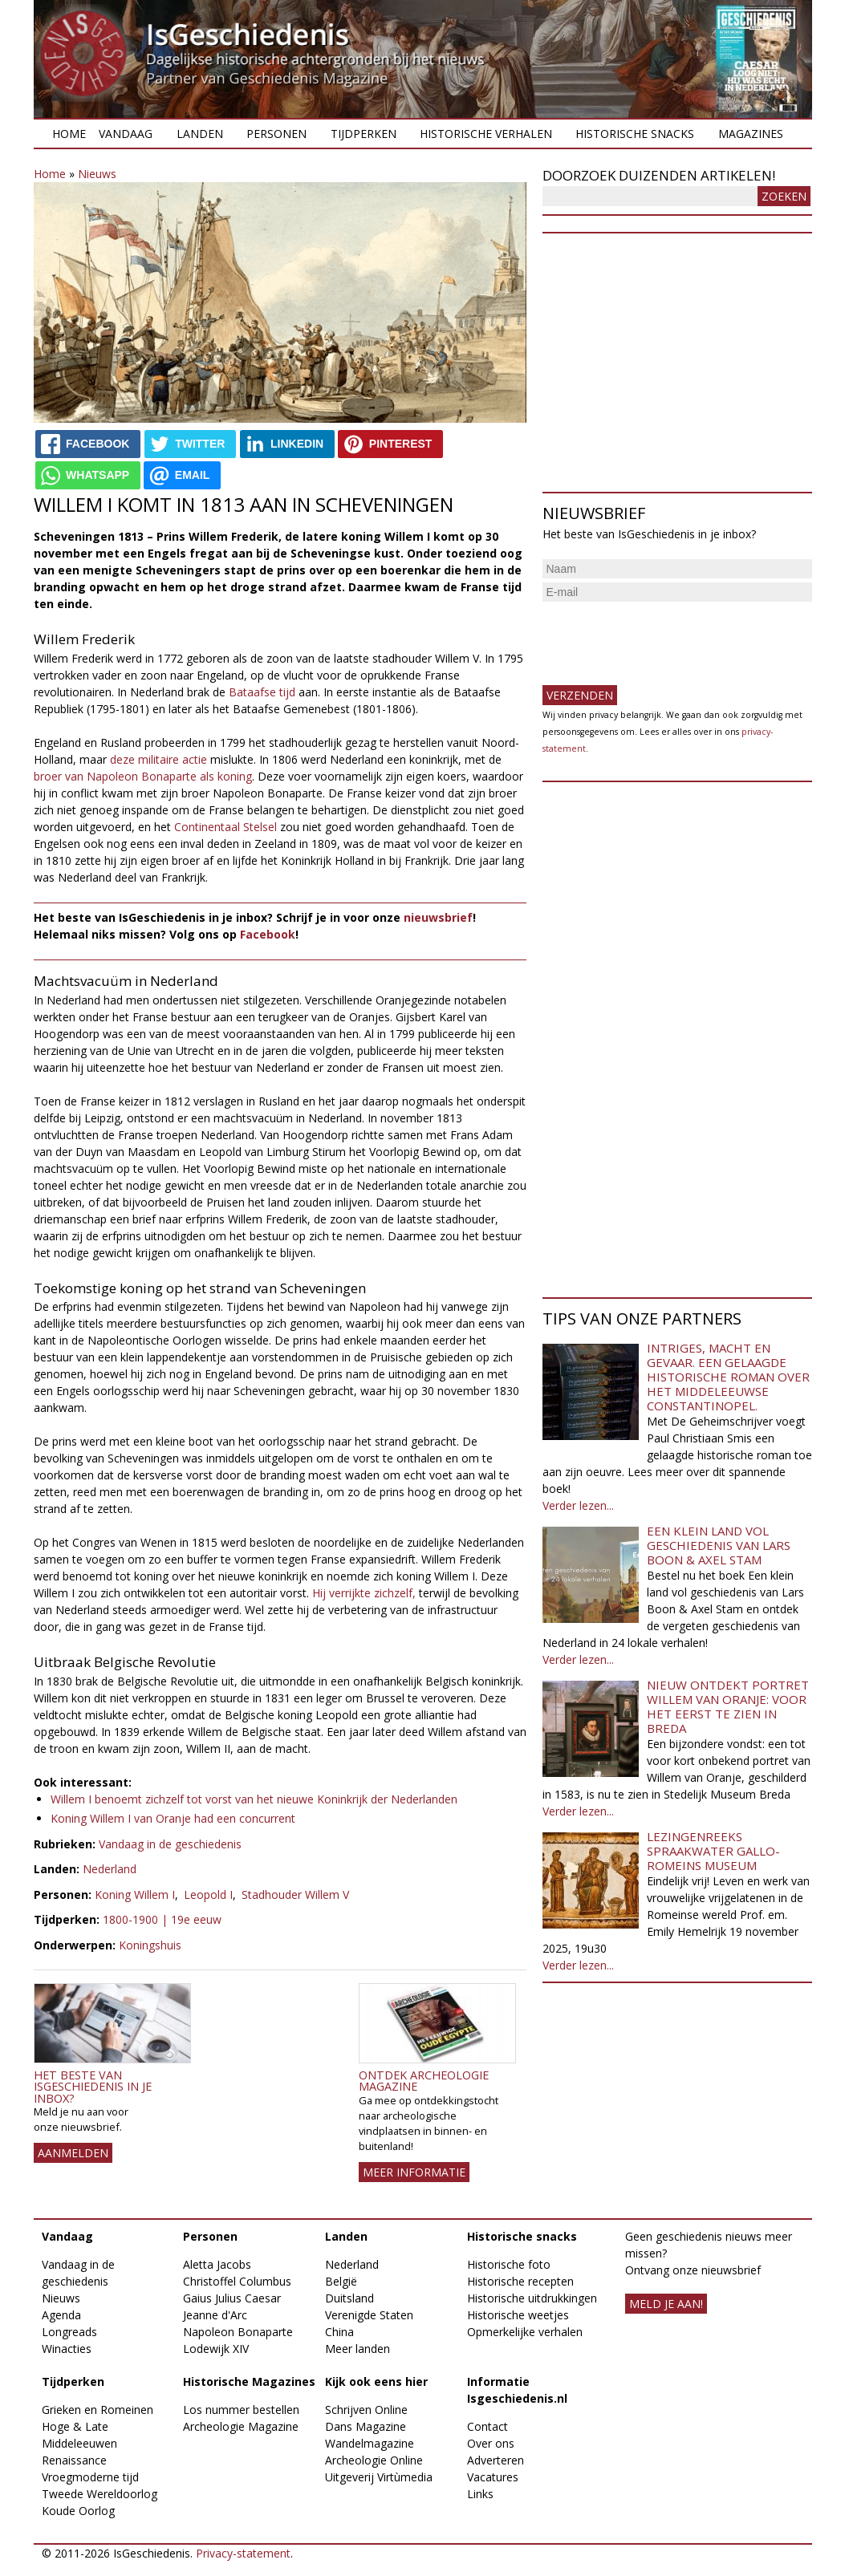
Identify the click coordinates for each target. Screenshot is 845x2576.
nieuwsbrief (438, 917)
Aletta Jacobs (217, 2264)
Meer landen (357, 2348)
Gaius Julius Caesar (232, 2298)
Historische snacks (634, 133)
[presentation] (664, 637)
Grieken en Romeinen (97, 2409)
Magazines (750, 133)
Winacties (66, 2348)
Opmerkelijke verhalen (525, 2331)
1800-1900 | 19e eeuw (162, 1919)
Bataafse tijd (262, 692)
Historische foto (508, 2264)
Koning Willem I (135, 1894)
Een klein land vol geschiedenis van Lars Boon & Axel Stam (718, 1545)
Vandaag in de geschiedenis (170, 1844)
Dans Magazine (365, 2426)
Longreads (69, 2331)
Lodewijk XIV (216, 2348)
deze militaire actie (158, 759)
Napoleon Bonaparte (238, 2331)
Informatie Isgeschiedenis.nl (517, 2390)
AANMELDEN (73, 2152)
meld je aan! (666, 2303)
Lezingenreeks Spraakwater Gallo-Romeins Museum (713, 1850)
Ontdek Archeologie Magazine (424, 2080)
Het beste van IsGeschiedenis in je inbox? (93, 2086)
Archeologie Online (374, 2460)
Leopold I (208, 1894)
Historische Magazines (249, 2381)
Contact (487, 2426)
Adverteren (495, 2460)
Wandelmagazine (369, 2443)
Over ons (490, 2443)
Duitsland (349, 2298)
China (339, 2331)
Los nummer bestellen (241, 2409)
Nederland (109, 1868)
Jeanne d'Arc (215, 2314)
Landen (200, 133)
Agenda (61, 2314)
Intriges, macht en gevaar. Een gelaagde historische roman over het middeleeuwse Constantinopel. (728, 1377)
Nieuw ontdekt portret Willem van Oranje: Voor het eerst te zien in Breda (728, 1706)
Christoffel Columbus (237, 2281)
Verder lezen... (578, 1505)
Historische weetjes (518, 2314)
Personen (276, 133)
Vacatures (492, 2477)
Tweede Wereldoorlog (99, 2493)
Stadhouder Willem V (295, 1894)
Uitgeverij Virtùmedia (379, 2477)
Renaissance (74, 2460)
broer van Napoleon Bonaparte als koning (143, 776)
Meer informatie (414, 2172)
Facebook (267, 934)
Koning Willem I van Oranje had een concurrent (173, 1818)
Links (480, 2493)
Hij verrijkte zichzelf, (364, 1592)
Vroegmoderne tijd (90, 2477)
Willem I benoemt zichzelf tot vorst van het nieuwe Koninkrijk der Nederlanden (254, 1799)
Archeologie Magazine (241, 2426)
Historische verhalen (486, 133)
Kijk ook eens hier (376, 2381)
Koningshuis (150, 1945)
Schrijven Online (366, 2409)
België (341, 2281)
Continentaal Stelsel (225, 826)
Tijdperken (363, 133)
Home (69, 133)
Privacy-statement (243, 2553)
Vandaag (125, 133)
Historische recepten (520, 2281)
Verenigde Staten (369, 2314)
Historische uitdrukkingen (532, 2298)
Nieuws (97, 173)
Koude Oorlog (78, 2510)
